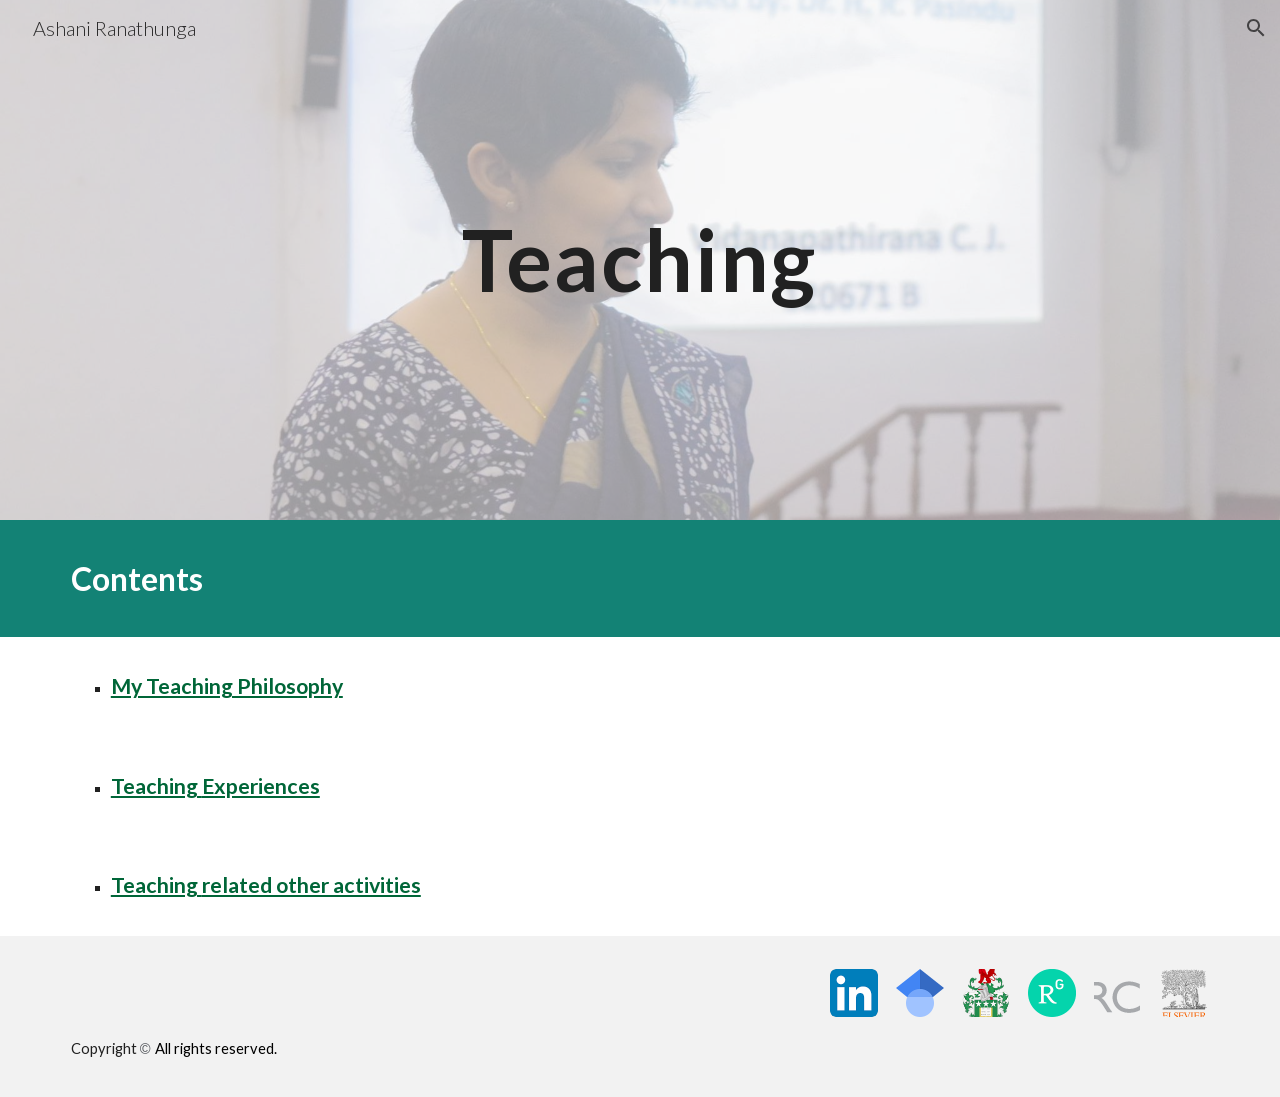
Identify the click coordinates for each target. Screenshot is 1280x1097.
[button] (1256, 28)
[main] (640, 259)
